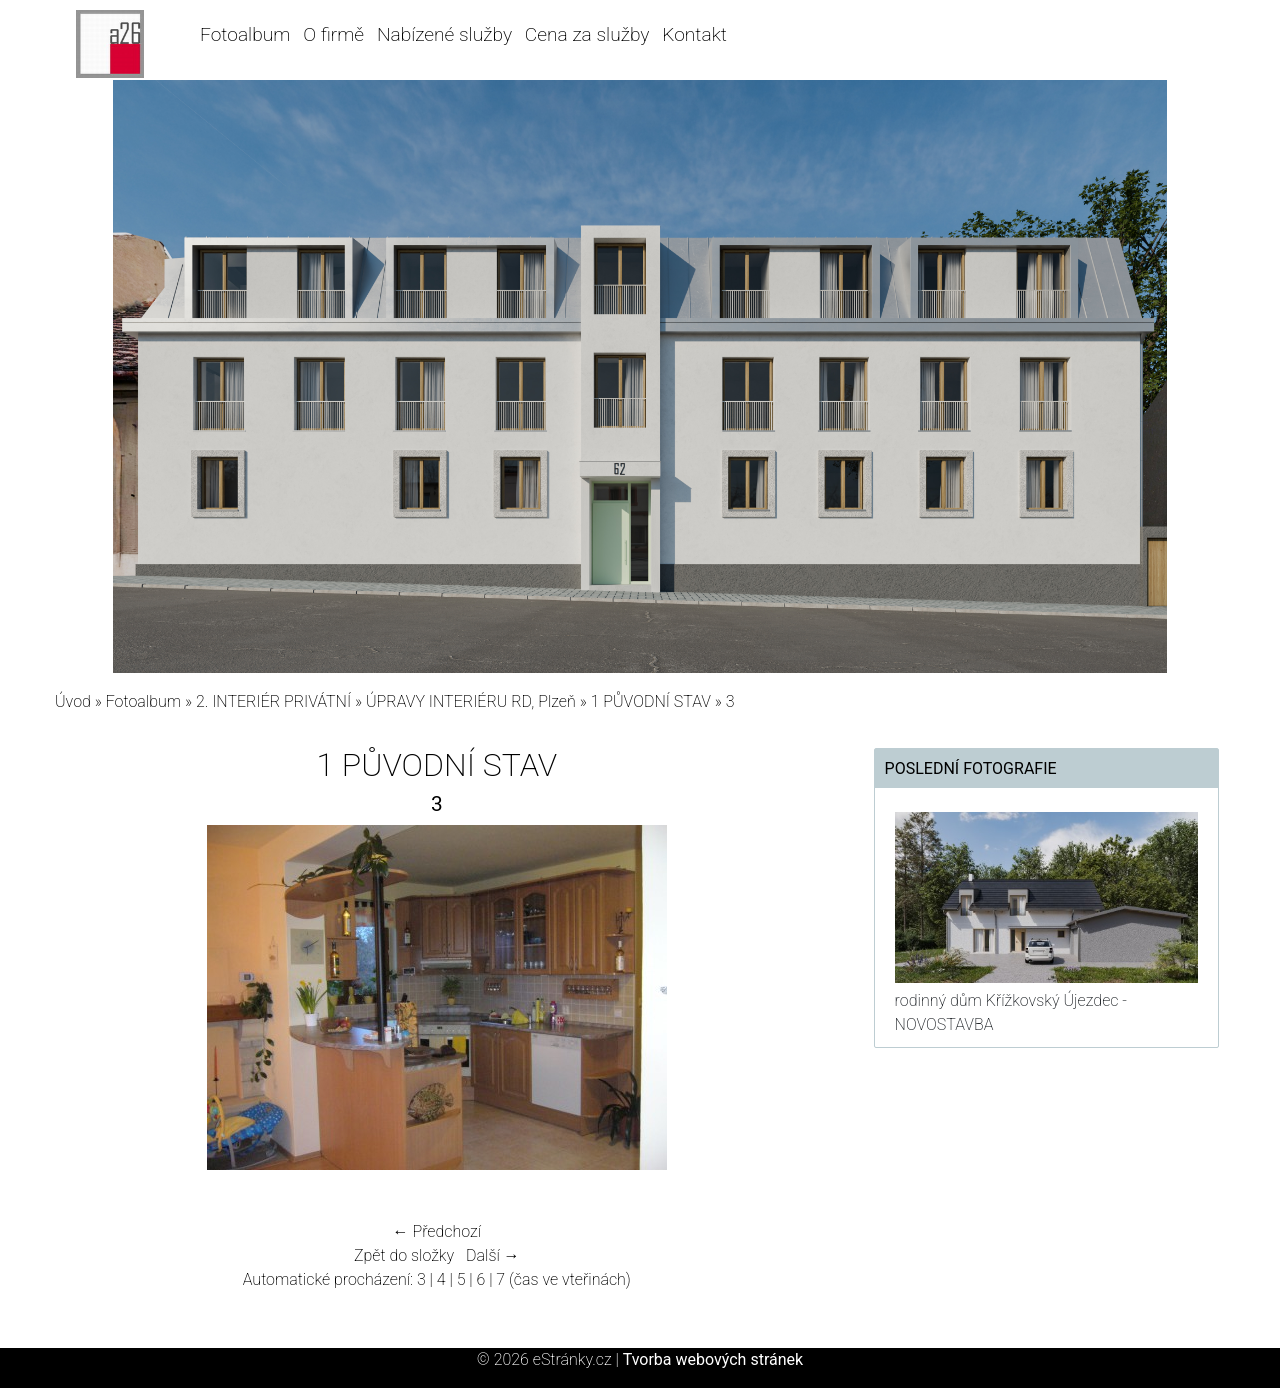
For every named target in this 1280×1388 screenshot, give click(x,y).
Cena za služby (587, 34)
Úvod (73, 701)
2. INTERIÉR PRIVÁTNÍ (273, 701)
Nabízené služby (444, 34)
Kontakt (694, 34)
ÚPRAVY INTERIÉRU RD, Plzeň (471, 701)
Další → (493, 1255)
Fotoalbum (245, 34)
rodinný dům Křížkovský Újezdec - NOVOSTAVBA (1011, 1012)
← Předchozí (437, 1231)
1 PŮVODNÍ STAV (651, 701)
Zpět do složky (404, 1255)
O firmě (333, 34)
